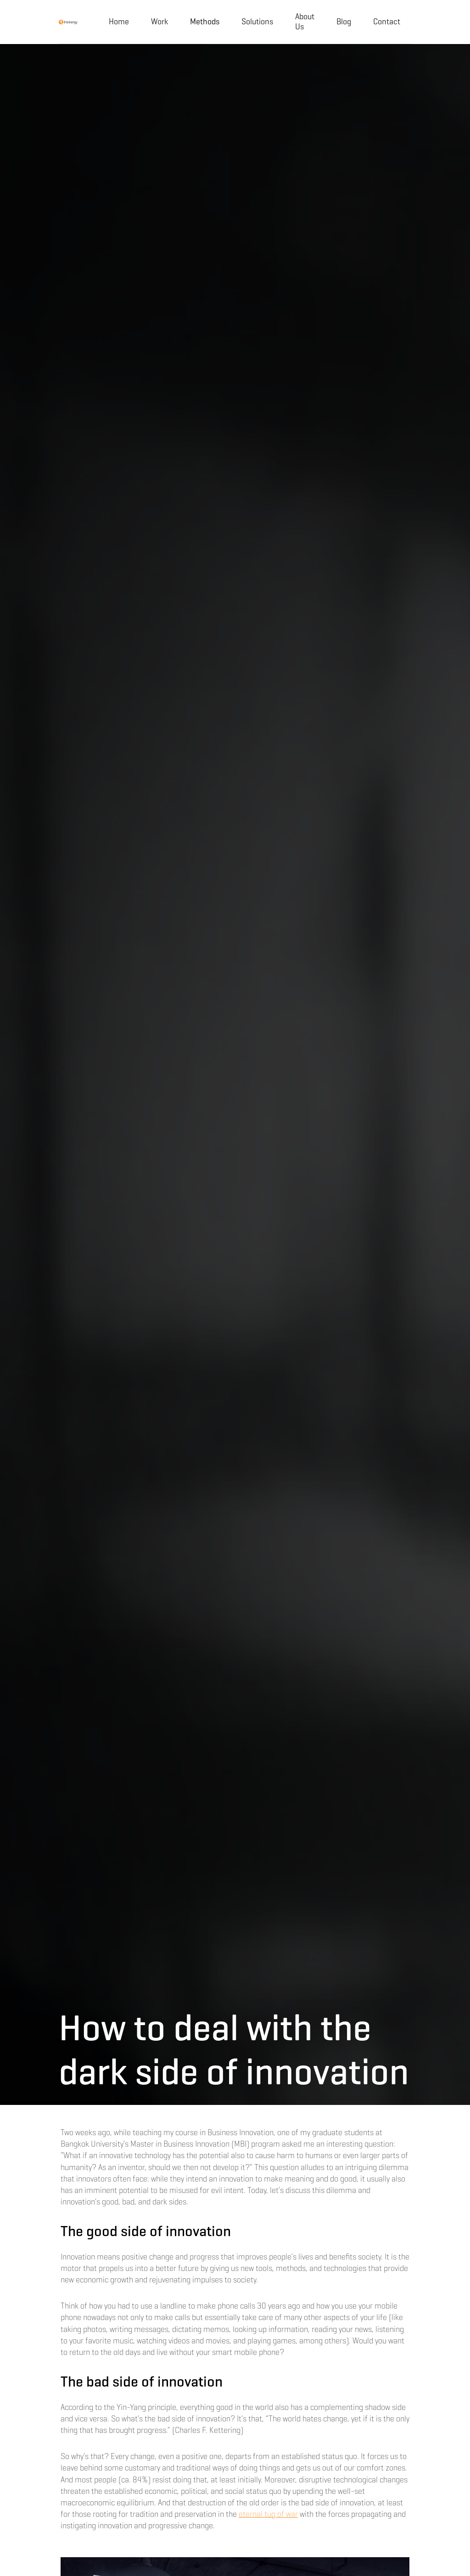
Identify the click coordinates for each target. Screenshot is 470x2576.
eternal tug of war (268, 2514)
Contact (386, 22)
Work (159, 22)
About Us (304, 21)
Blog (343, 22)
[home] (68, 22)
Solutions (257, 22)
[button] (204, 22)
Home (119, 22)
